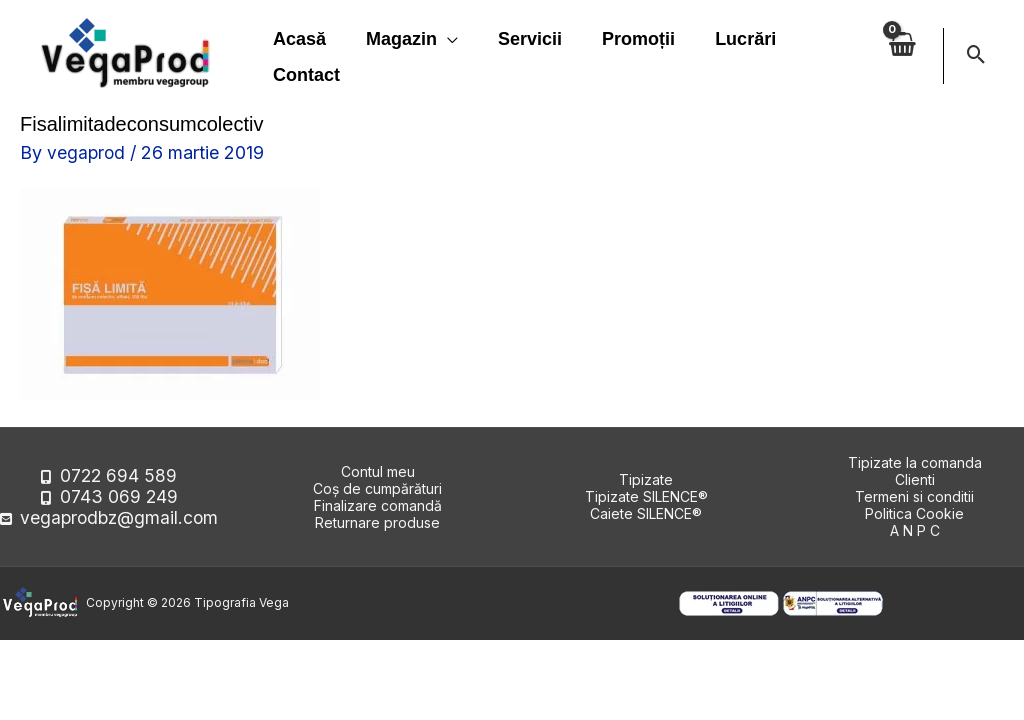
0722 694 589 (118, 479)
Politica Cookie (914, 513)
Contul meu (378, 471)
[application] (441, 39)
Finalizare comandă (378, 505)
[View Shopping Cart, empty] (901, 55)
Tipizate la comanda (915, 462)
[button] (976, 56)
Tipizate (646, 479)
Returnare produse (377, 522)
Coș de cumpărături (377, 488)
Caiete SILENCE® (646, 513)
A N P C (915, 530)
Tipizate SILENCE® (646, 496)
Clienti (915, 479)
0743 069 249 (118, 496)
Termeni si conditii (914, 496)
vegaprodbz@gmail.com (119, 513)
